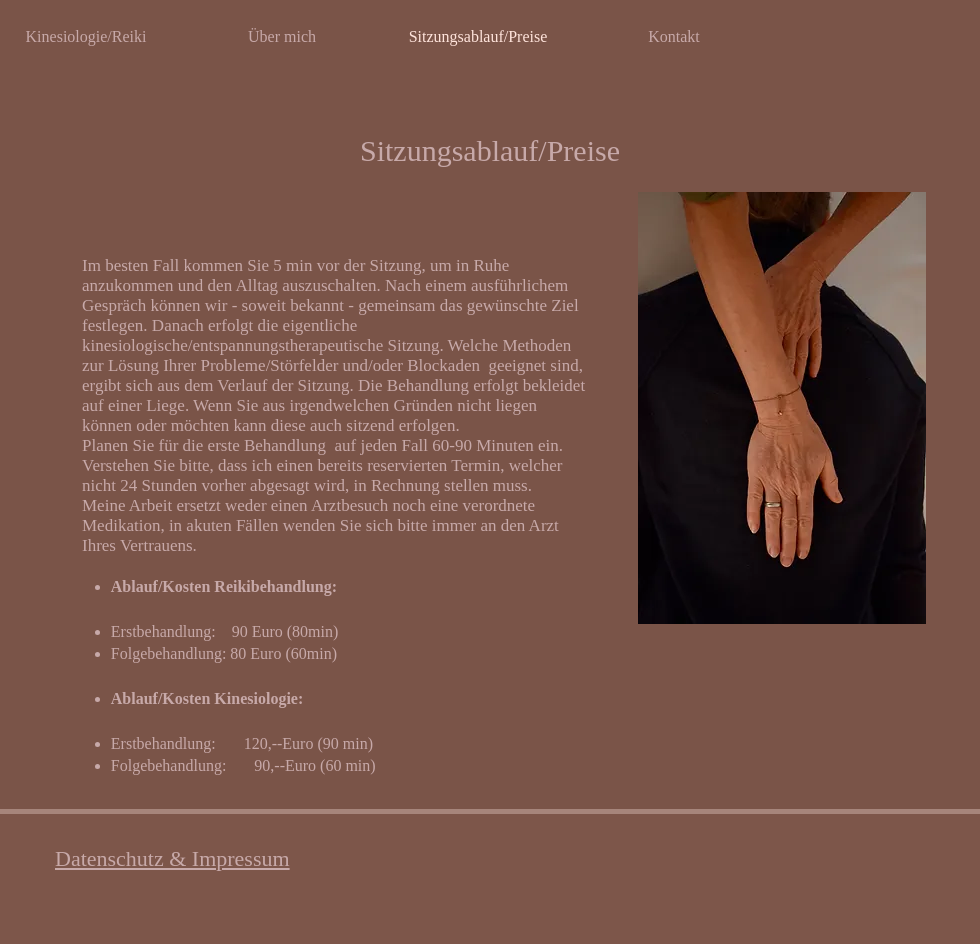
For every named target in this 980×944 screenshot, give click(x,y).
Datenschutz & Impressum (172, 858)
